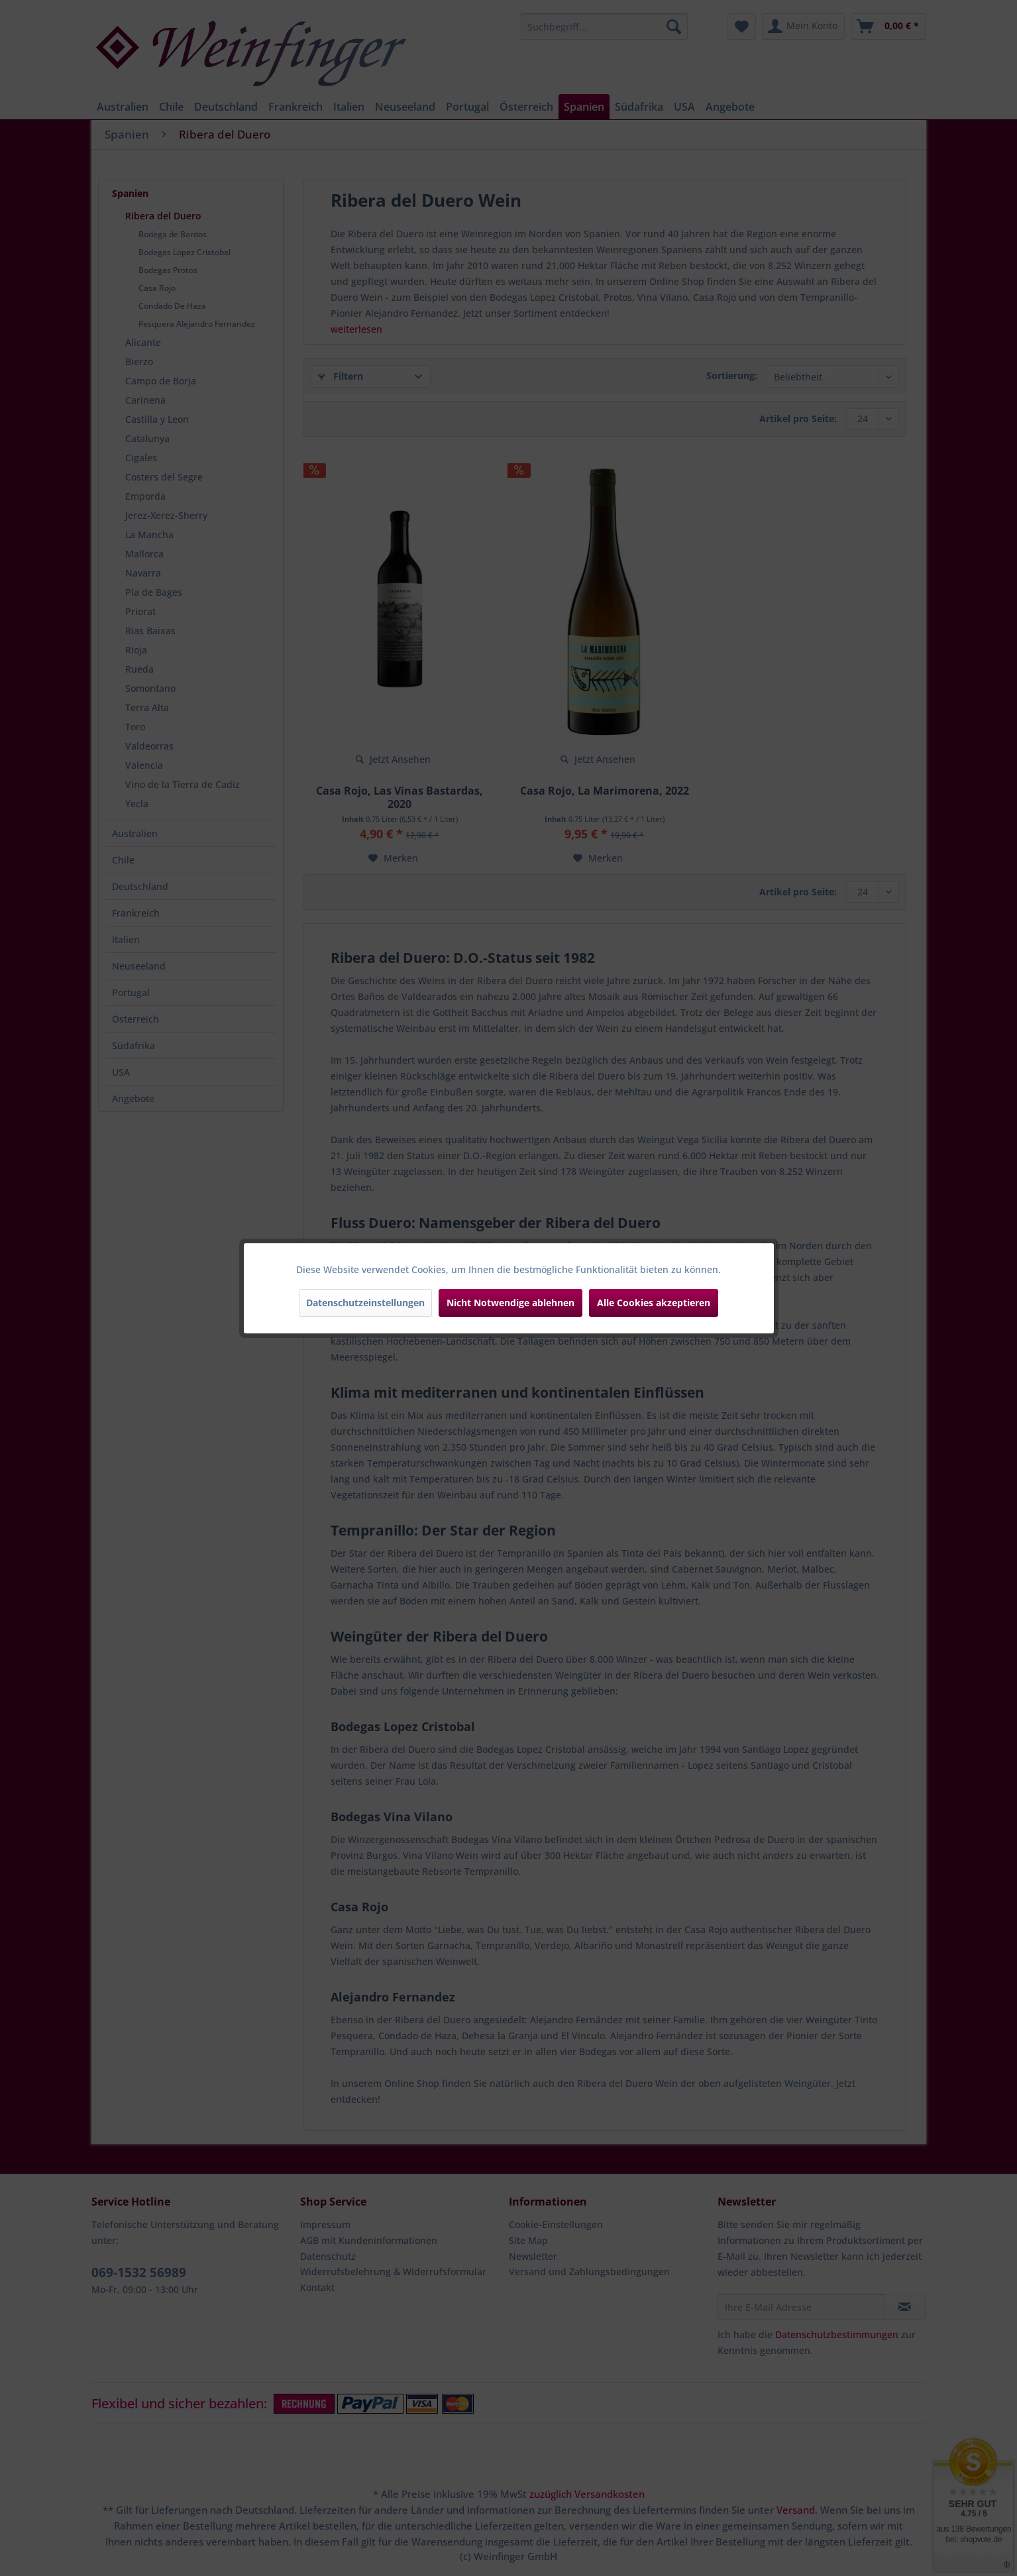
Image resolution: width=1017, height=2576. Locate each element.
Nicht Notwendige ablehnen (510, 1302)
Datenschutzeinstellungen (365, 1302)
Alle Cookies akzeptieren (653, 1302)
